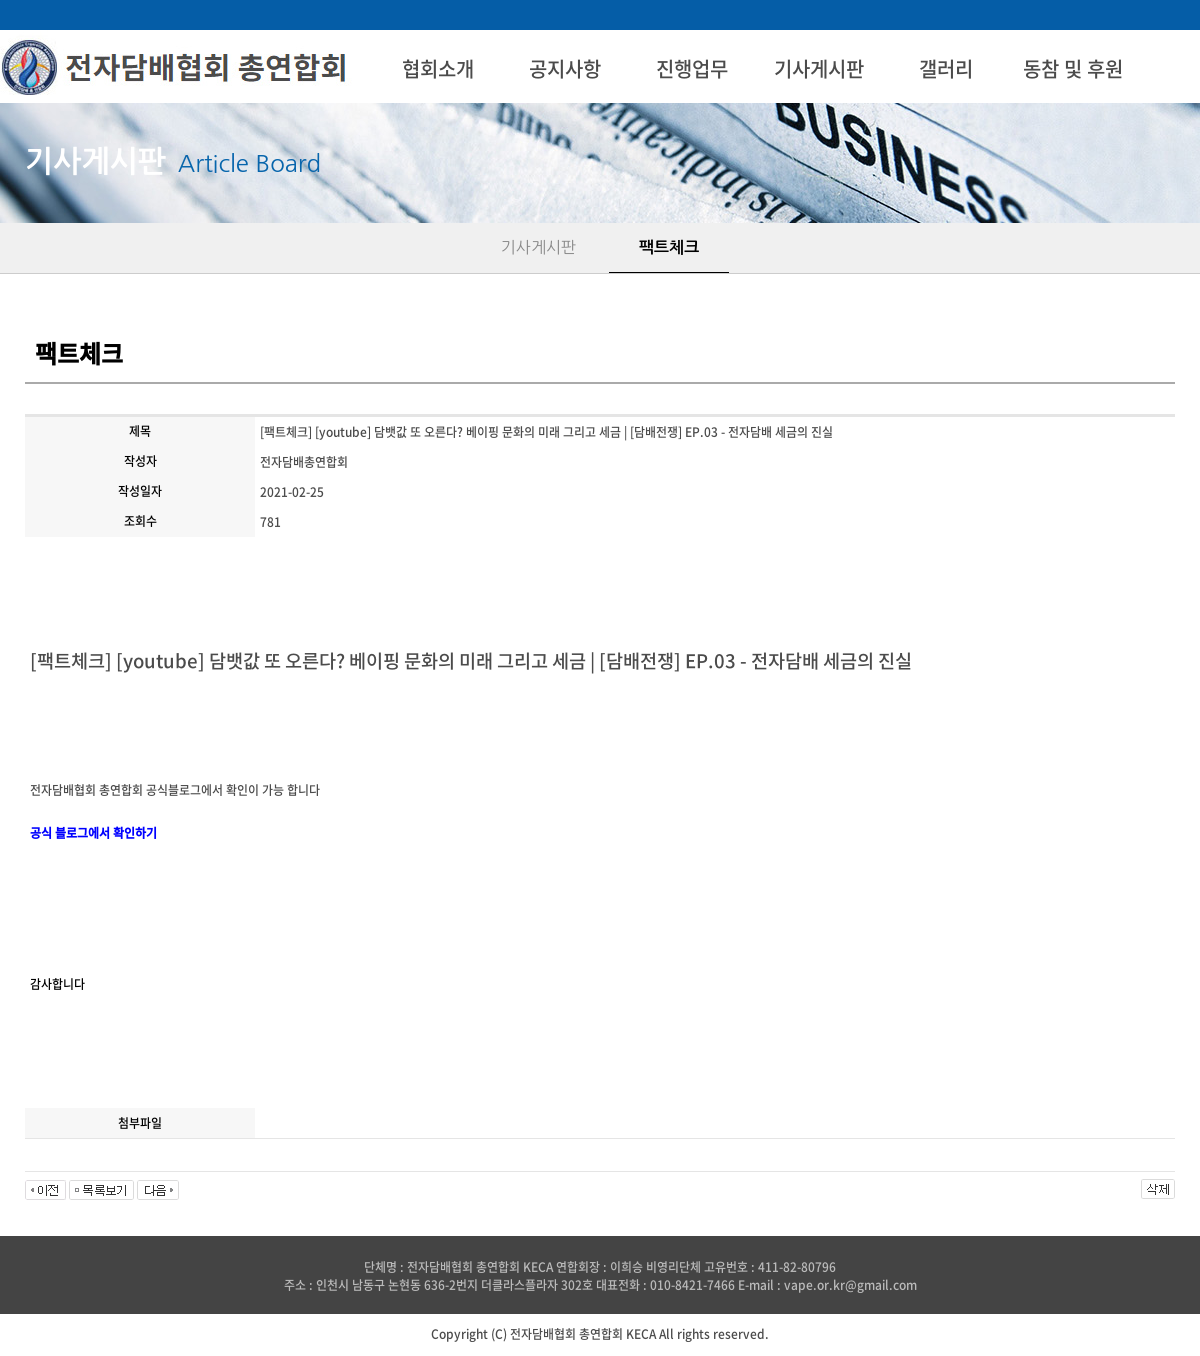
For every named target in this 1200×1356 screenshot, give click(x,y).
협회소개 (438, 68)
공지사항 (565, 68)
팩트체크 (669, 247)
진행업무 (692, 68)
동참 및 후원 (1073, 68)
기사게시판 (819, 68)
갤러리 (946, 68)
